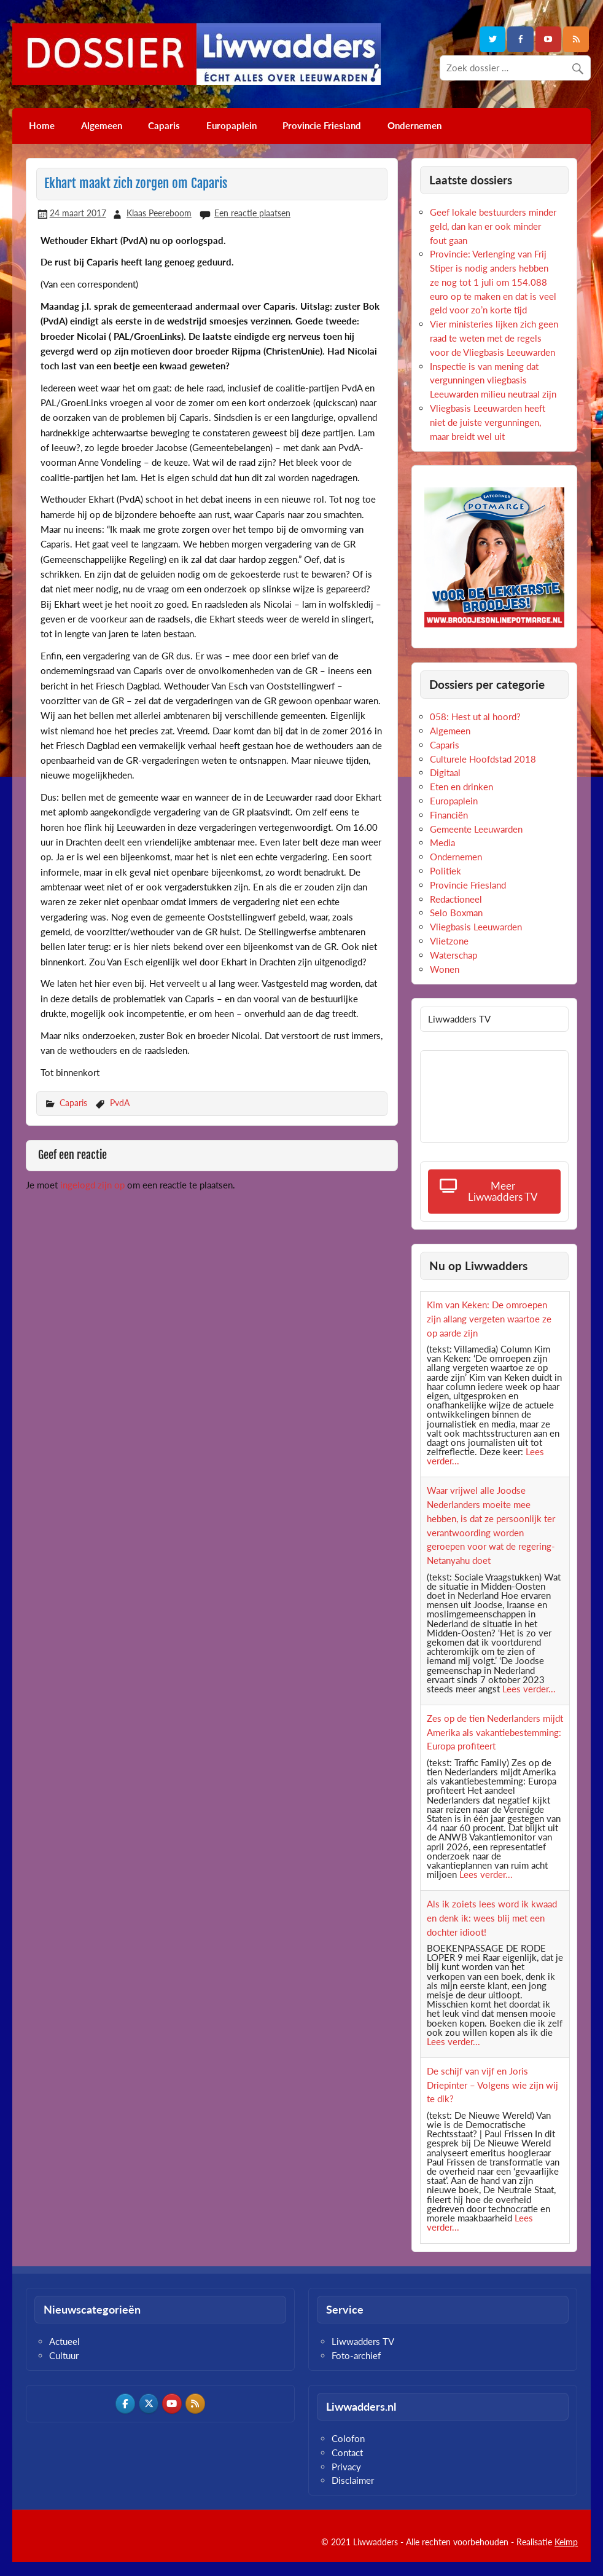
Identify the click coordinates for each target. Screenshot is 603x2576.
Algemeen (101, 125)
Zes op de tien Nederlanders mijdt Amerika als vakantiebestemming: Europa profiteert (495, 1732)
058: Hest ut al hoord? (475, 716)
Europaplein (231, 125)
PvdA (120, 1103)
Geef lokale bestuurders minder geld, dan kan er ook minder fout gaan (493, 226)
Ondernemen (414, 125)
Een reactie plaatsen (252, 213)
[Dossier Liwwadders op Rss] (195, 2403)
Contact (347, 2452)
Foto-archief (356, 2355)
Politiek (445, 870)
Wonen (444, 969)
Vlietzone (449, 940)
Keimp (566, 2542)
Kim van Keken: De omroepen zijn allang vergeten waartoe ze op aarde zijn (489, 1318)
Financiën (449, 814)
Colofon (348, 2438)
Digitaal (445, 772)
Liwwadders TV (363, 2341)
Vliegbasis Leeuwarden (476, 926)
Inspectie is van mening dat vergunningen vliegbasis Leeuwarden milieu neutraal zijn (493, 380)
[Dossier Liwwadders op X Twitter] (148, 2403)
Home (42, 125)
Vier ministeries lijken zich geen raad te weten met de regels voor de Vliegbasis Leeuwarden (494, 338)
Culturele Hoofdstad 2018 (483, 758)
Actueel (64, 2341)
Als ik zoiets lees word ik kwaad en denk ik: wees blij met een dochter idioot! (492, 1918)
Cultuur (64, 2355)
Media (442, 842)
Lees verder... (529, 1688)
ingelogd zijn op (92, 1184)
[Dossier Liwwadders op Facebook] (125, 2403)
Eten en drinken (461, 786)
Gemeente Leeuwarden (476, 828)
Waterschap (453, 954)
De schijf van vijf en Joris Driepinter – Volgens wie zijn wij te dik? (492, 2085)
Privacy (346, 2466)
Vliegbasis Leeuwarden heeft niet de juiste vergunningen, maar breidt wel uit (487, 422)
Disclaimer (353, 2480)
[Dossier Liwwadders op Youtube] (172, 2403)
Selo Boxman (456, 912)
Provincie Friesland (321, 125)
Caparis (164, 125)
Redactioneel (456, 899)
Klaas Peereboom (159, 213)
